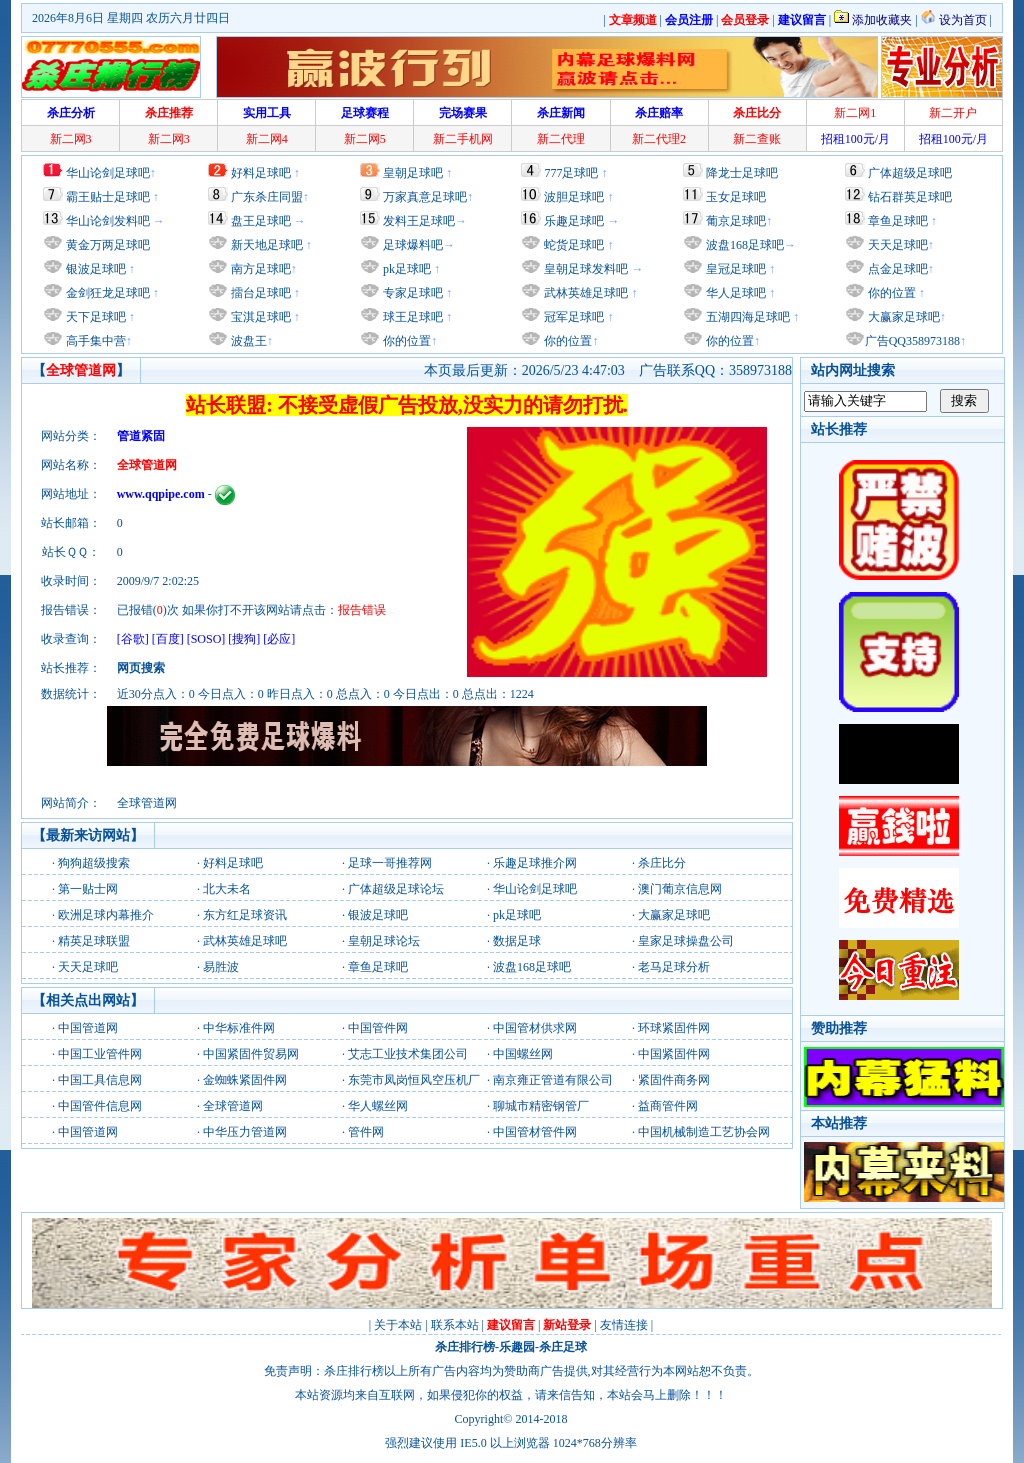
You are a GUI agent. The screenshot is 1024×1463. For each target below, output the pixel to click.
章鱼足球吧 (898, 221)
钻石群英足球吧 (910, 197)
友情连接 (624, 1325)
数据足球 (517, 941)
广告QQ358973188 (912, 341)
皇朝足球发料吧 (584, 269)
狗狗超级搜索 (94, 863)
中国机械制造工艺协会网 (704, 1132)
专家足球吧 (411, 293)
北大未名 (227, 889)
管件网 (366, 1132)
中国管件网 (378, 1028)
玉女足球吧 (736, 197)
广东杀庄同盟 (267, 197)
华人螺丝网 (378, 1106)
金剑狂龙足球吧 (106, 293)
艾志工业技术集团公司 (408, 1054)
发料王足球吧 (419, 221)
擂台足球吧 (259, 293)
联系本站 (455, 1325)
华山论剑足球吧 (108, 173)
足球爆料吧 (413, 245)
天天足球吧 (896, 245)
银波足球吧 (96, 269)
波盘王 (247, 341)
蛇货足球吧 (575, 245)
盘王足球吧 (261, 221)
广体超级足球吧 (910, 173)
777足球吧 (571, 173)
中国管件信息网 (100, 1106)
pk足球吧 (405, 269)
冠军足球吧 (572, 317)
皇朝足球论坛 (384, 941)
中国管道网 (88, 1028)
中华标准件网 (239, 1028)
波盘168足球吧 (745, 245)
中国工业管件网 (100, 1054)
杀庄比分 (662, 863)
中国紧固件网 (674, 1054)
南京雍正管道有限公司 (553, 1080)
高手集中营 (94, 341)
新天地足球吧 (265, 245)
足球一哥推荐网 (390, 863)
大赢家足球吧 (902, 317)
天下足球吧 (94, 317)
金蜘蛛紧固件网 (245, 1080)
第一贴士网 (88, 889)
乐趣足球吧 (574, 221)
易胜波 (221, 967)
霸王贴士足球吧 (108, 197)
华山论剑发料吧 (108, 221)
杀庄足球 (563, 1347)
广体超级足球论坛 (396, 889)
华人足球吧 (734, 293)
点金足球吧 (896, 269)
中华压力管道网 (245, 1132)
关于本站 (398, 1325)
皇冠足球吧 (734, 269)
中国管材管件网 (535, 1132)
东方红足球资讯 (245, 915)
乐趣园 (517, 1347)
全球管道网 (233, 1106)
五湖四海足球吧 (746, 317)
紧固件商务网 (674, 1080)
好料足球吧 (261, 173)
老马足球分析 (674, 967)
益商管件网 (668, 1106)
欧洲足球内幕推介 (106, 915)
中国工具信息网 (100, 1080)
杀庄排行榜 (465, 1347)
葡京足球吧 (736, 221)
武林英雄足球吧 (584, 293)
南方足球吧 (259, 269)
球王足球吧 (411, 317)
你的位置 (405, 341)
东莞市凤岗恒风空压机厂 (414, 1080)
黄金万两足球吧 (108, 245)
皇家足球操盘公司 (686, 941)
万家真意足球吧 (425, 197)
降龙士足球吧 (742, 173)
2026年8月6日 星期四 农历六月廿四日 (131, 18)
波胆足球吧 (574, 197)
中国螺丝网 (523, 1054)
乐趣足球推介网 (535, 863)
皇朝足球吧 (413, 173)
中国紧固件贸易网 (251, 1054)
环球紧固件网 (674, 1028)
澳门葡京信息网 (680, 889)
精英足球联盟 (94, 941)
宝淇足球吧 (261, 317)
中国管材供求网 (535, 1028)
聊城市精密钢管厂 (541, 1106)
